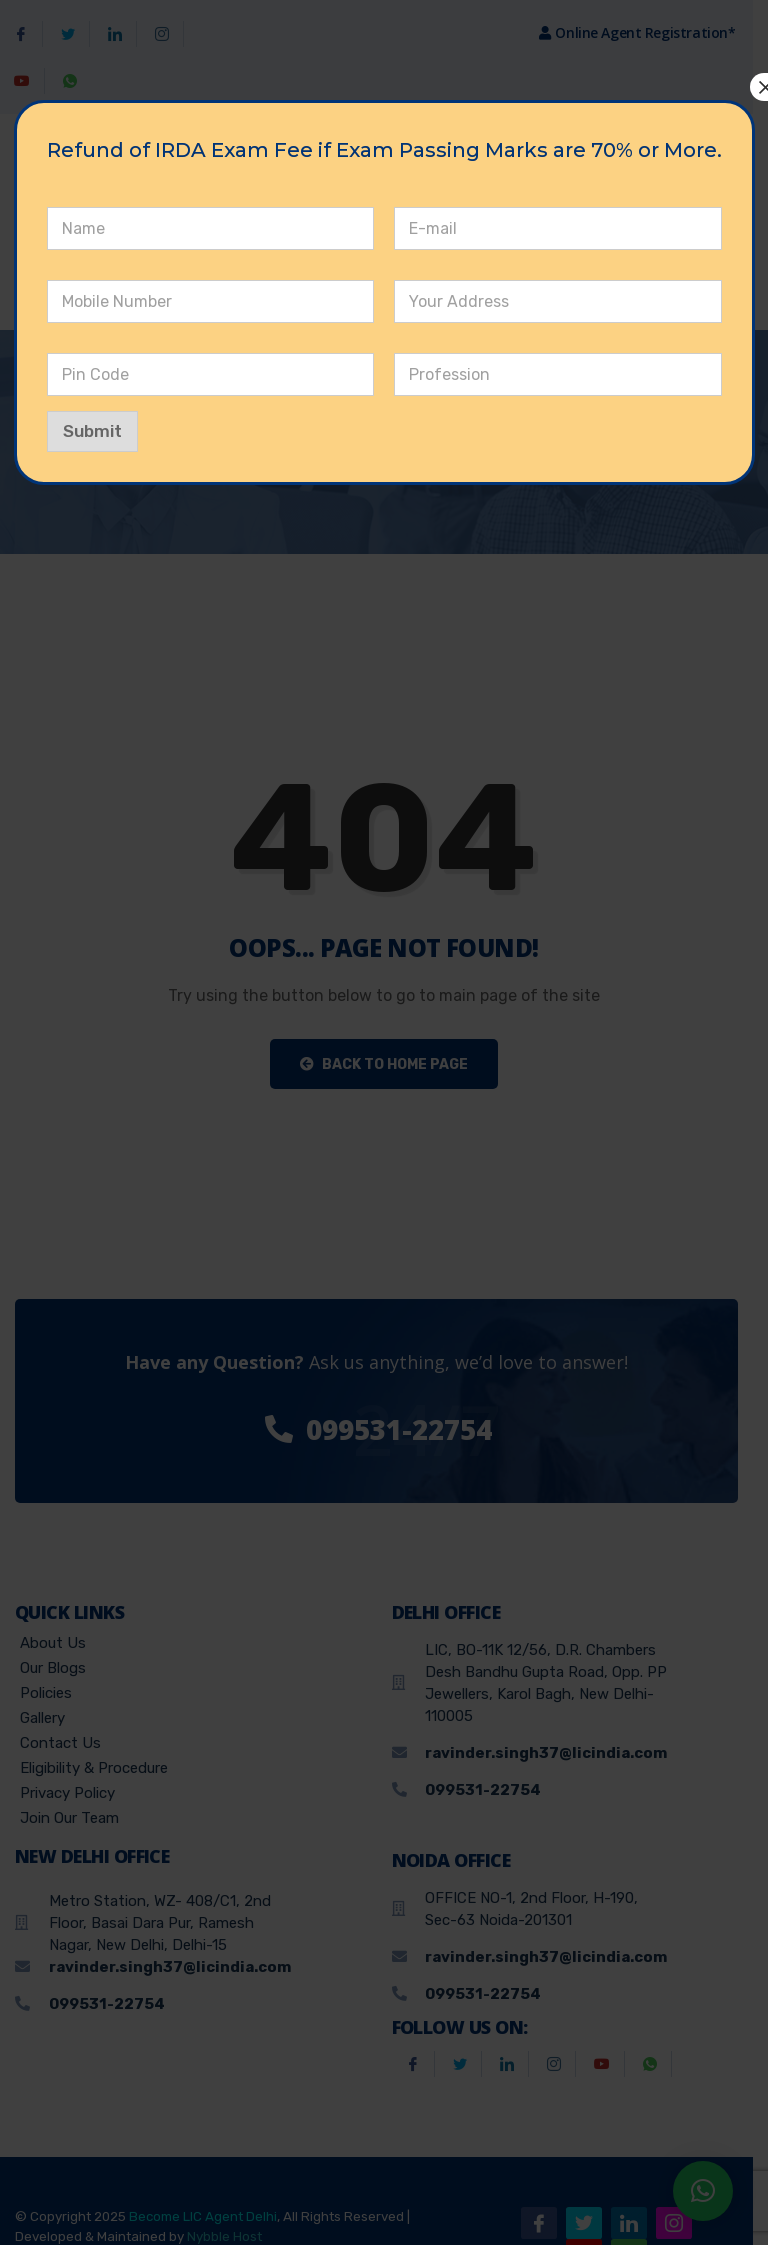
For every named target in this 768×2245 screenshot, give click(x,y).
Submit (96, 431)
